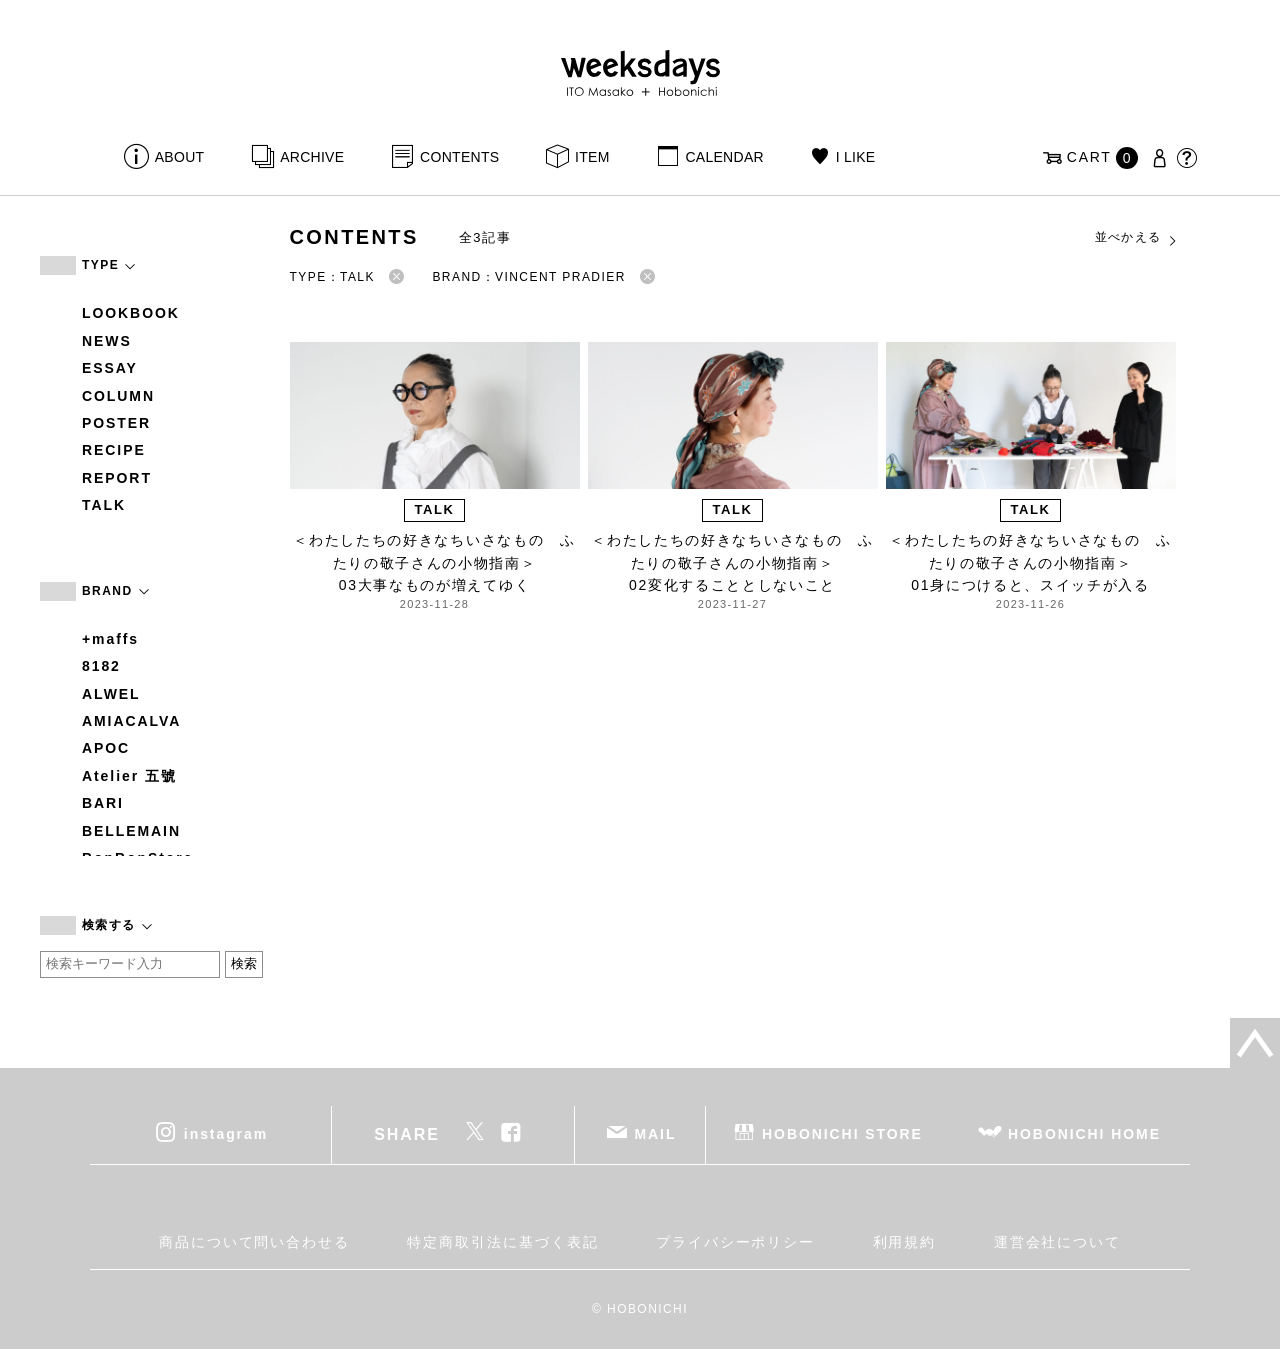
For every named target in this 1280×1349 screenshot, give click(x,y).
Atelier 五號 (129, 776)
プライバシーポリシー (735, 1242)
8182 (101, 666)
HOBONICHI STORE (842, 1133)
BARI (103, 803)
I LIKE (856, 157)
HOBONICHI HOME (1084, 1133)
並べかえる (1137, 238)
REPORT (117, 478)
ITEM (592, 157)
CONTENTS (459, 157)
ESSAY (110, 368)
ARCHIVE (312, 157)
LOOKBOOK (131, 313)
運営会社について (1057, 1242)
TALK (104, 505)
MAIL (656, 1133)
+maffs (110, 639)
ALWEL (111, 694)
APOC (106, 748)
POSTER (116, 423)
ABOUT (180, 157)
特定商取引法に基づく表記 (502, 1242)
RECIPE (114, 450)
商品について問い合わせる (254, 1242)
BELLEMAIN (131, 831)
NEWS (107, 341)
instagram (226, 1133)
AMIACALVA (131, 721)
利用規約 (905, 1242)
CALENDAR (724, 157)
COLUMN (118, 396)
